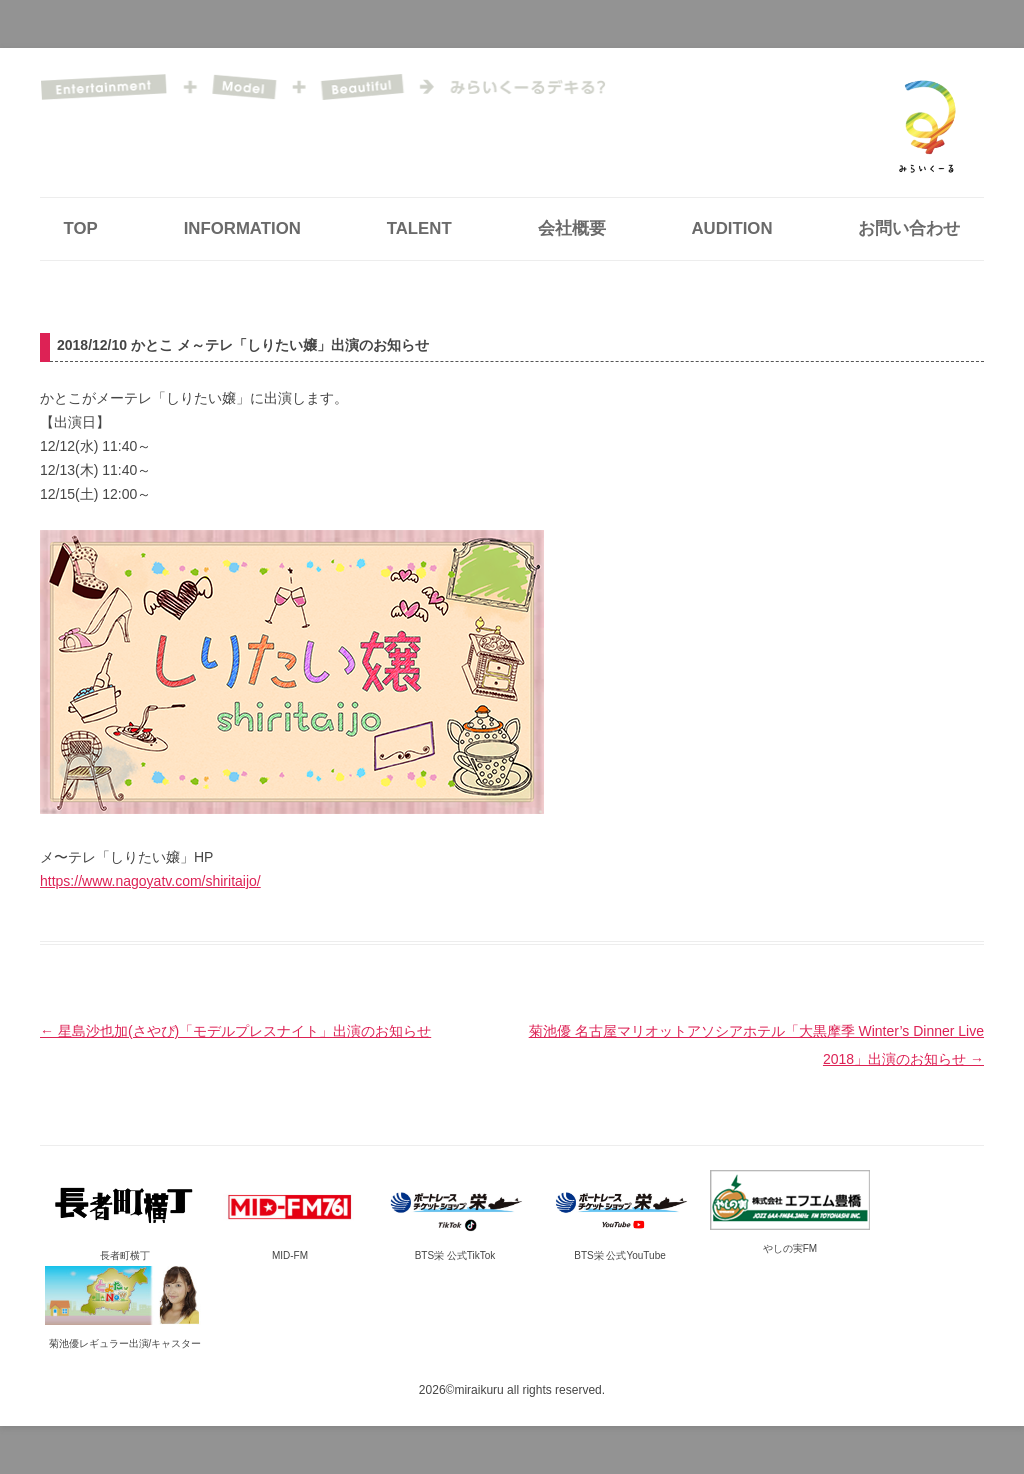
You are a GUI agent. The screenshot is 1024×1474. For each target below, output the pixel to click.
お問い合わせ (909, 228)
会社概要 (572, 228)
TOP (81, 228)
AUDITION (731, 228)
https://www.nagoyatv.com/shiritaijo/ (150, 881)
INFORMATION (242, 228)
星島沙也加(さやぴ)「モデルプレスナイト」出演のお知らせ (235, 1031)
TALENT (419, 228)
